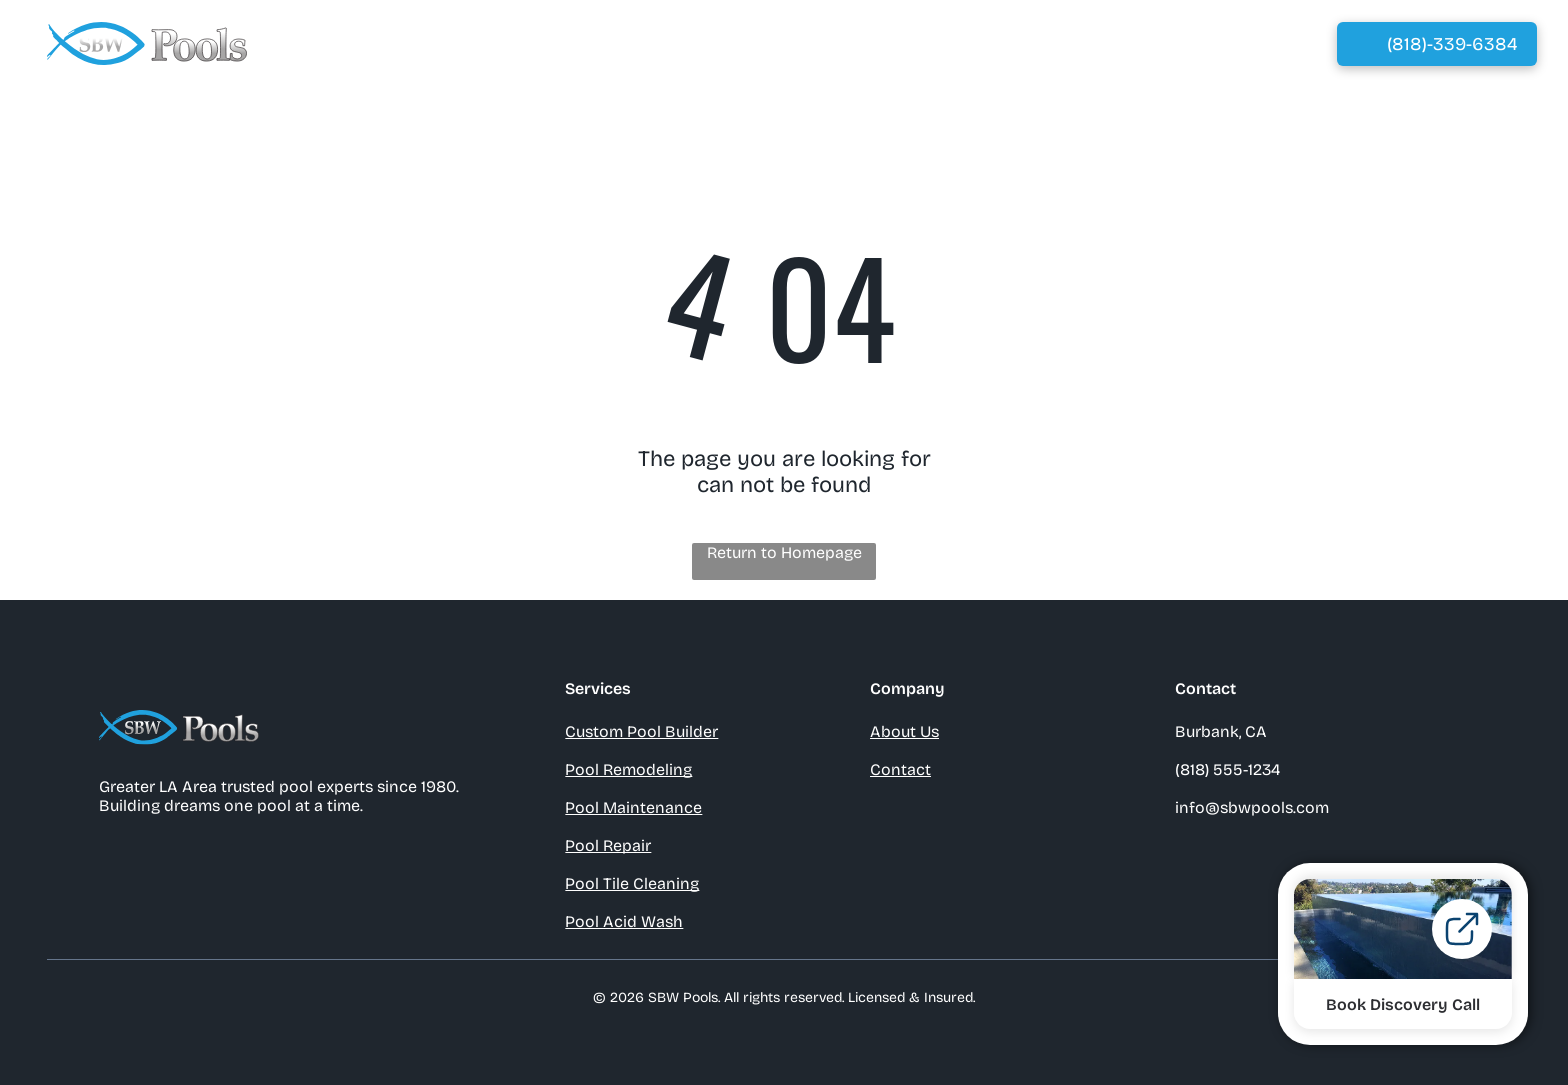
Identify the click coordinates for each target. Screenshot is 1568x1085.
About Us (904, 731)
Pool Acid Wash (624, 921)
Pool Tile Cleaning (632, 883)
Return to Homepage (784, 552)
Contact (900, 769)
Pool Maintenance (633, 807)
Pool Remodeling (628, 769)
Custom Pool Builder (641, 731)
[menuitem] (653, 43)
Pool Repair (608, 845)
